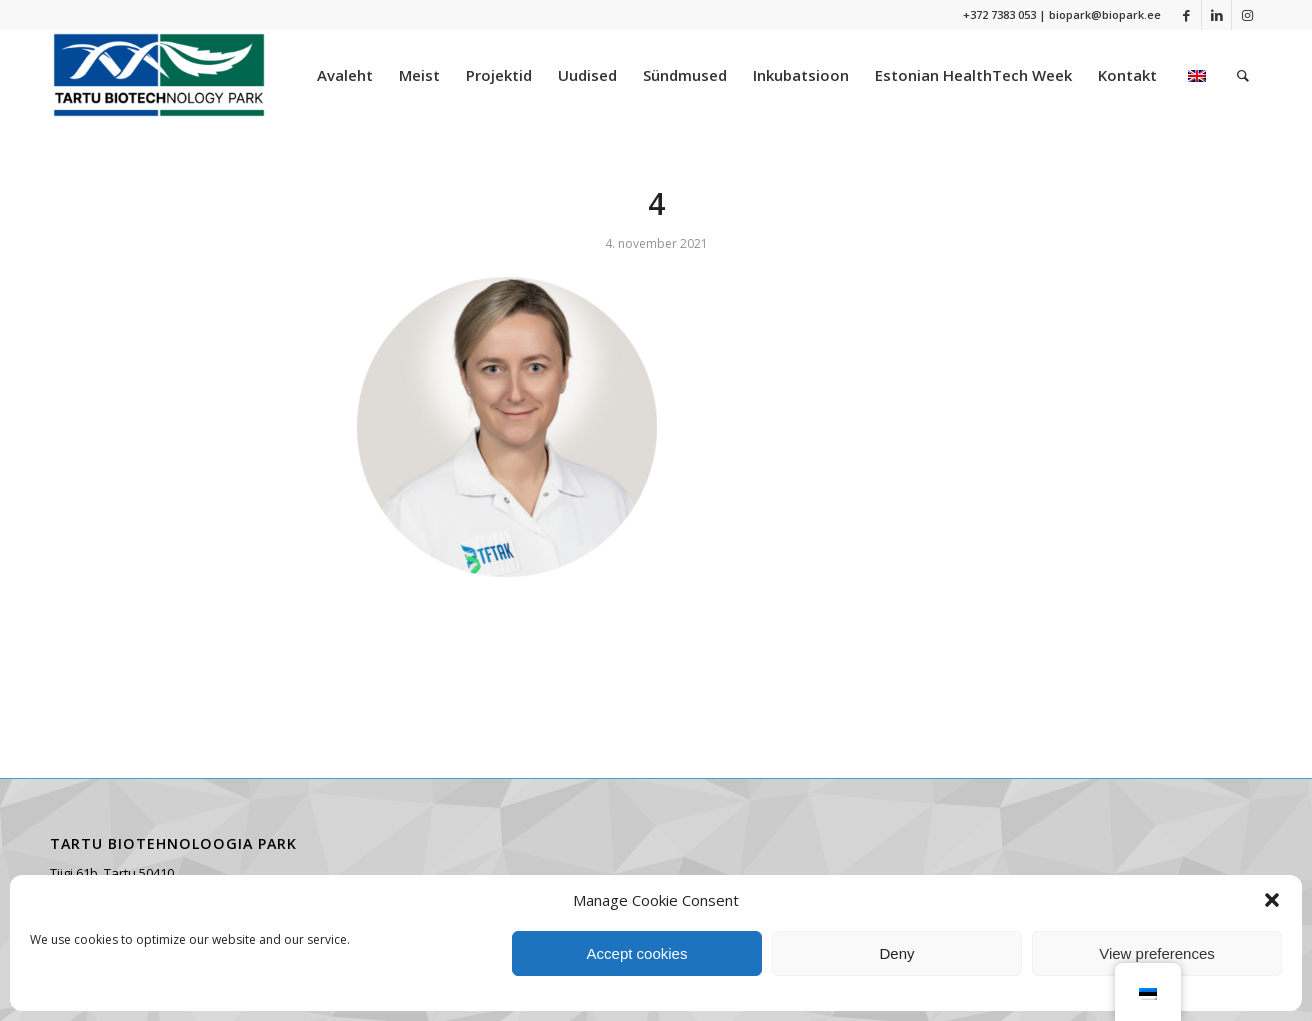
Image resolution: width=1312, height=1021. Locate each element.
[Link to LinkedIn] (1216, 15)
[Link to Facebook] (1186, 15)
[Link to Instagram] (1247, 15)
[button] (1272, 900)
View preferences (1157, 953)
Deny (896, 953)
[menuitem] (345, 75)
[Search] (1243, 75)
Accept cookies (637, 953)
